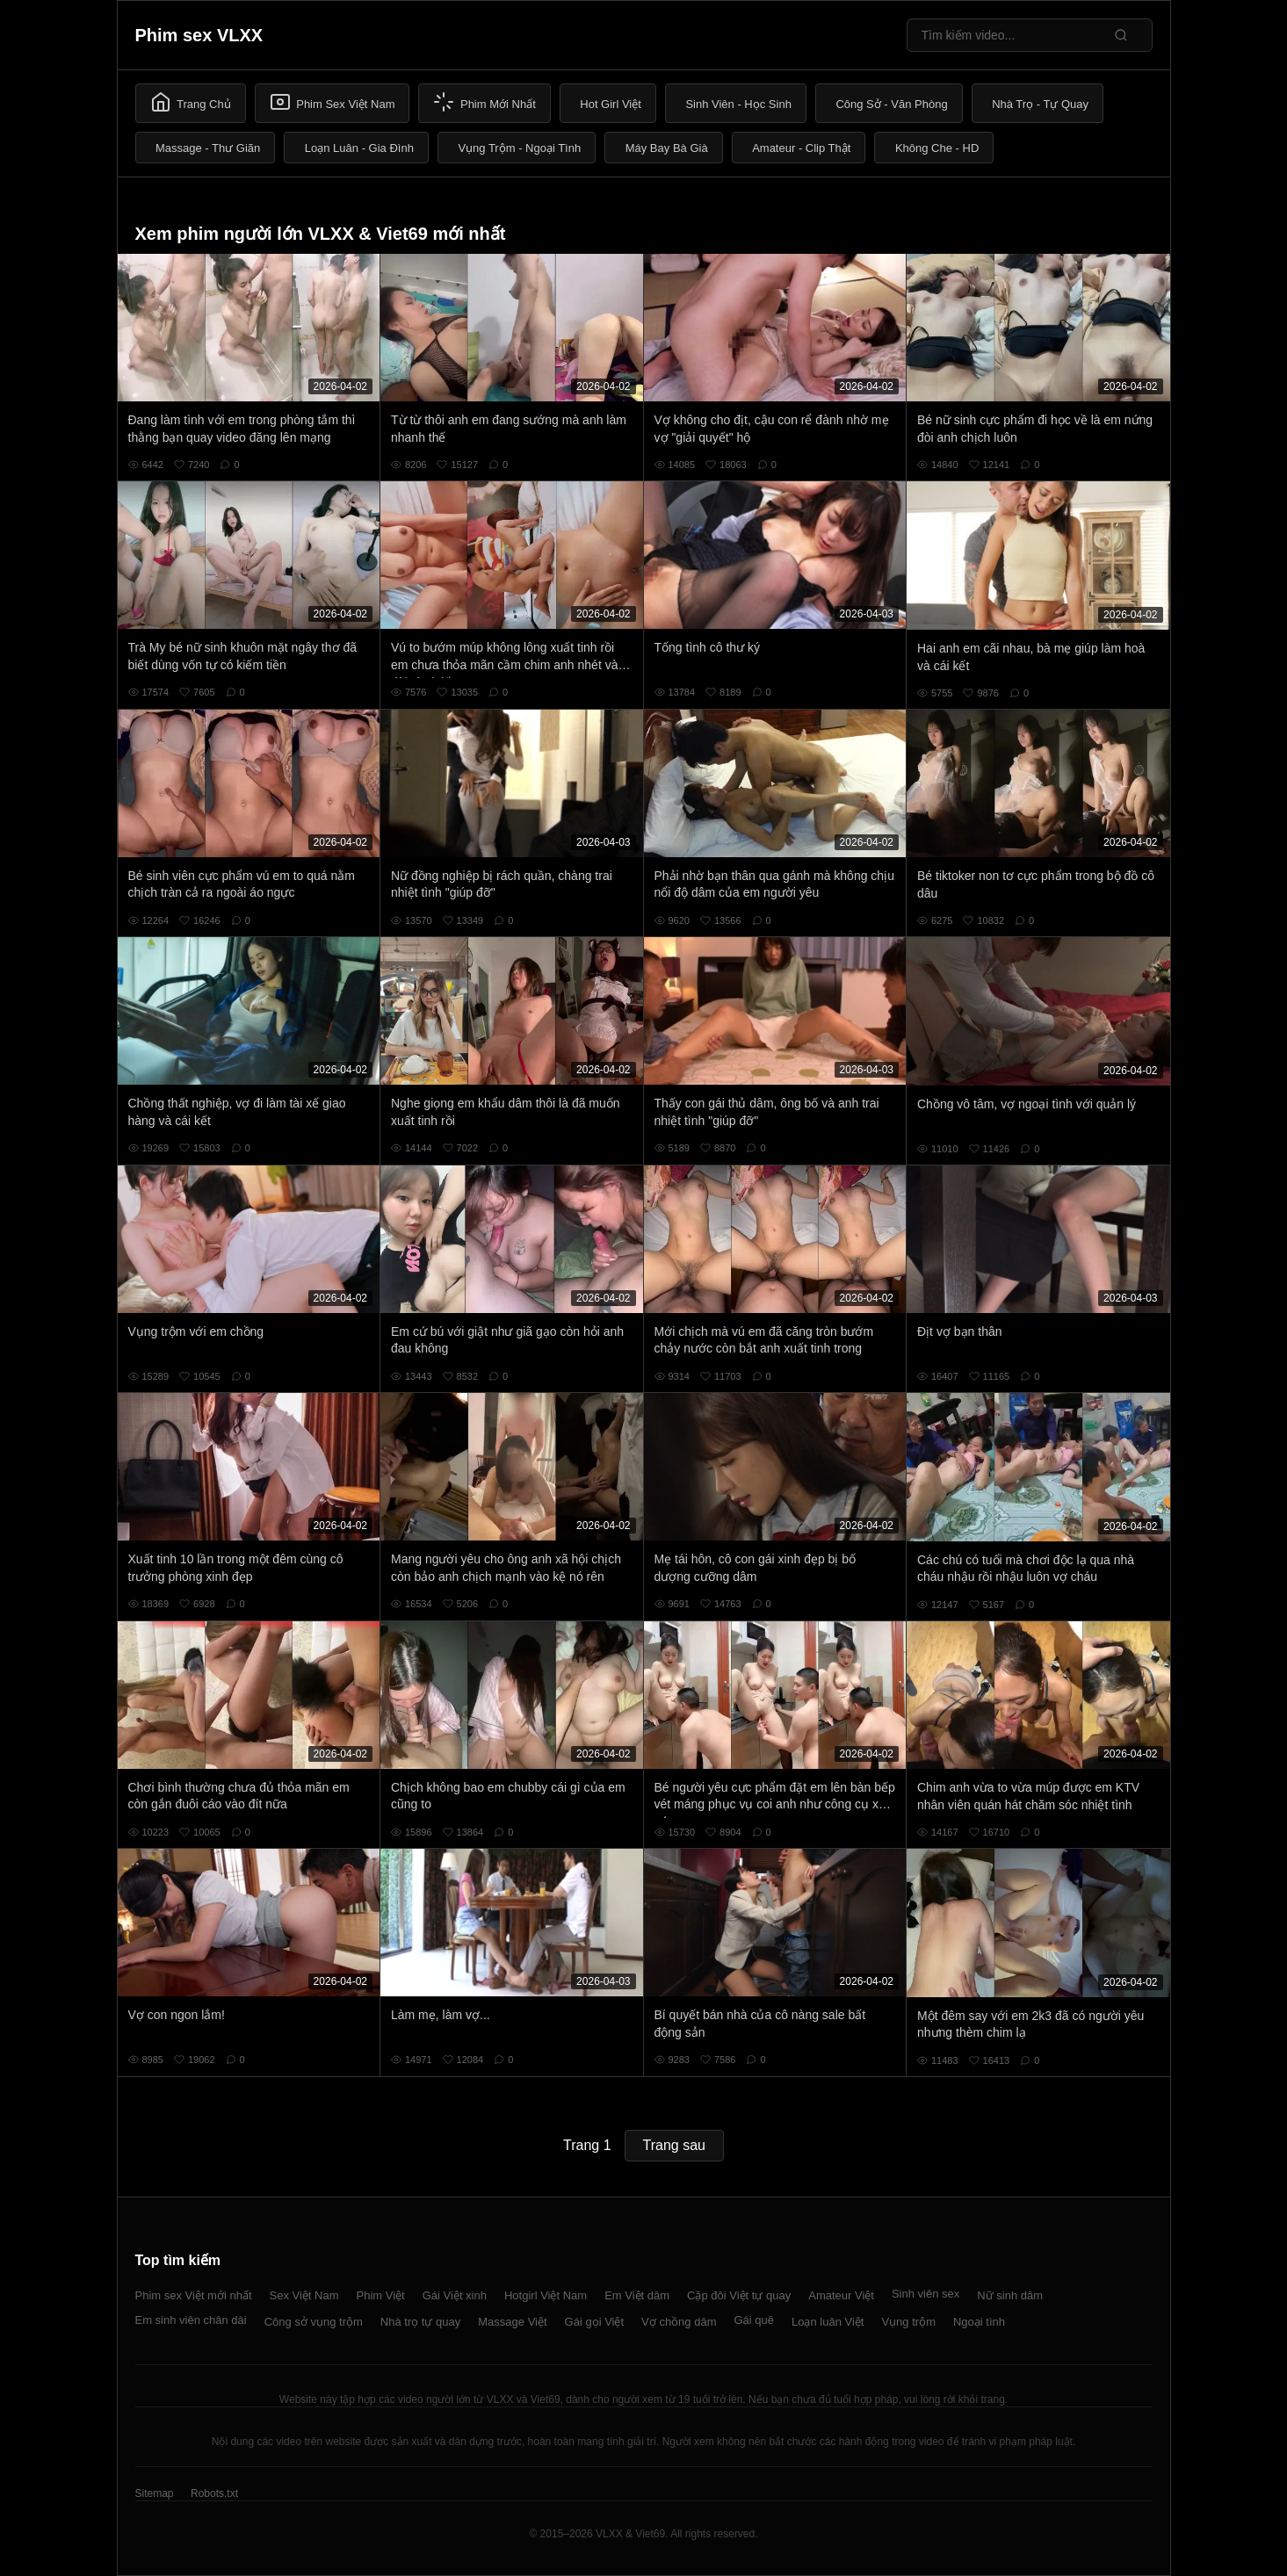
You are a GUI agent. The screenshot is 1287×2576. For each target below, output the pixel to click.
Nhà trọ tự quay (420, 2321)
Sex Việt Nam (304, 2295)
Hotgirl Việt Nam (545, 2295)
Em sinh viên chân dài (191, 2320)
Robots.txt (214, 2493)
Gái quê (754, 2320)
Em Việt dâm (636, 2295)
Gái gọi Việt (595, 2321)
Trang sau (674, 2145)
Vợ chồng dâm (678, 2321)
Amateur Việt (841, 2295)
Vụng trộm (908, 2321)
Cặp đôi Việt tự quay (739, 2295)
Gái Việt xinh (455, 2295)
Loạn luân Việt (828, 2321)
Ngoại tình (979, 2321)
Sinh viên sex (925, 2293)
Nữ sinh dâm (1010, 2295)
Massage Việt (512, 2321)
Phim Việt (381, 2295)
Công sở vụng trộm (313, 2321)
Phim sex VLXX (199, 35)
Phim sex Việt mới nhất (193, 2295)
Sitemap (154, 2493)
